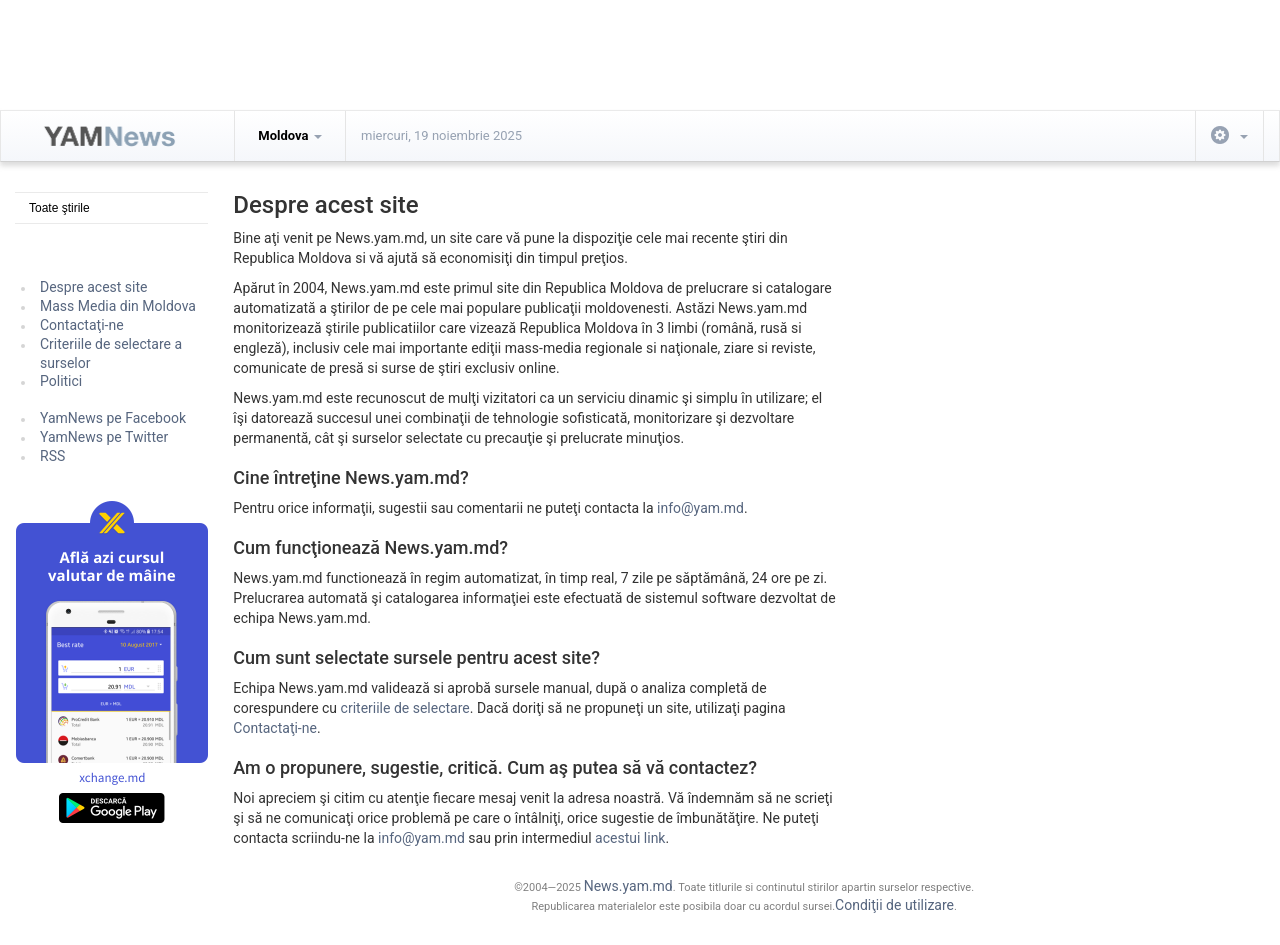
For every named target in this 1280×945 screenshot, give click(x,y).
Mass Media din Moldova (118, 306)
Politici (61, 381)
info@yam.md (700, 508)
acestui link (630, 838)
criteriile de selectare (405, 708)
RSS (52, 456)
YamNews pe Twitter (104, 437)
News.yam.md (628, 886)
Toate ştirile (59, 208)
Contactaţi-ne (82, 325)
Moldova (289, 135)
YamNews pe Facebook (113, 418)
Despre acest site (94, 287)
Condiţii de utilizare (894, 905)
